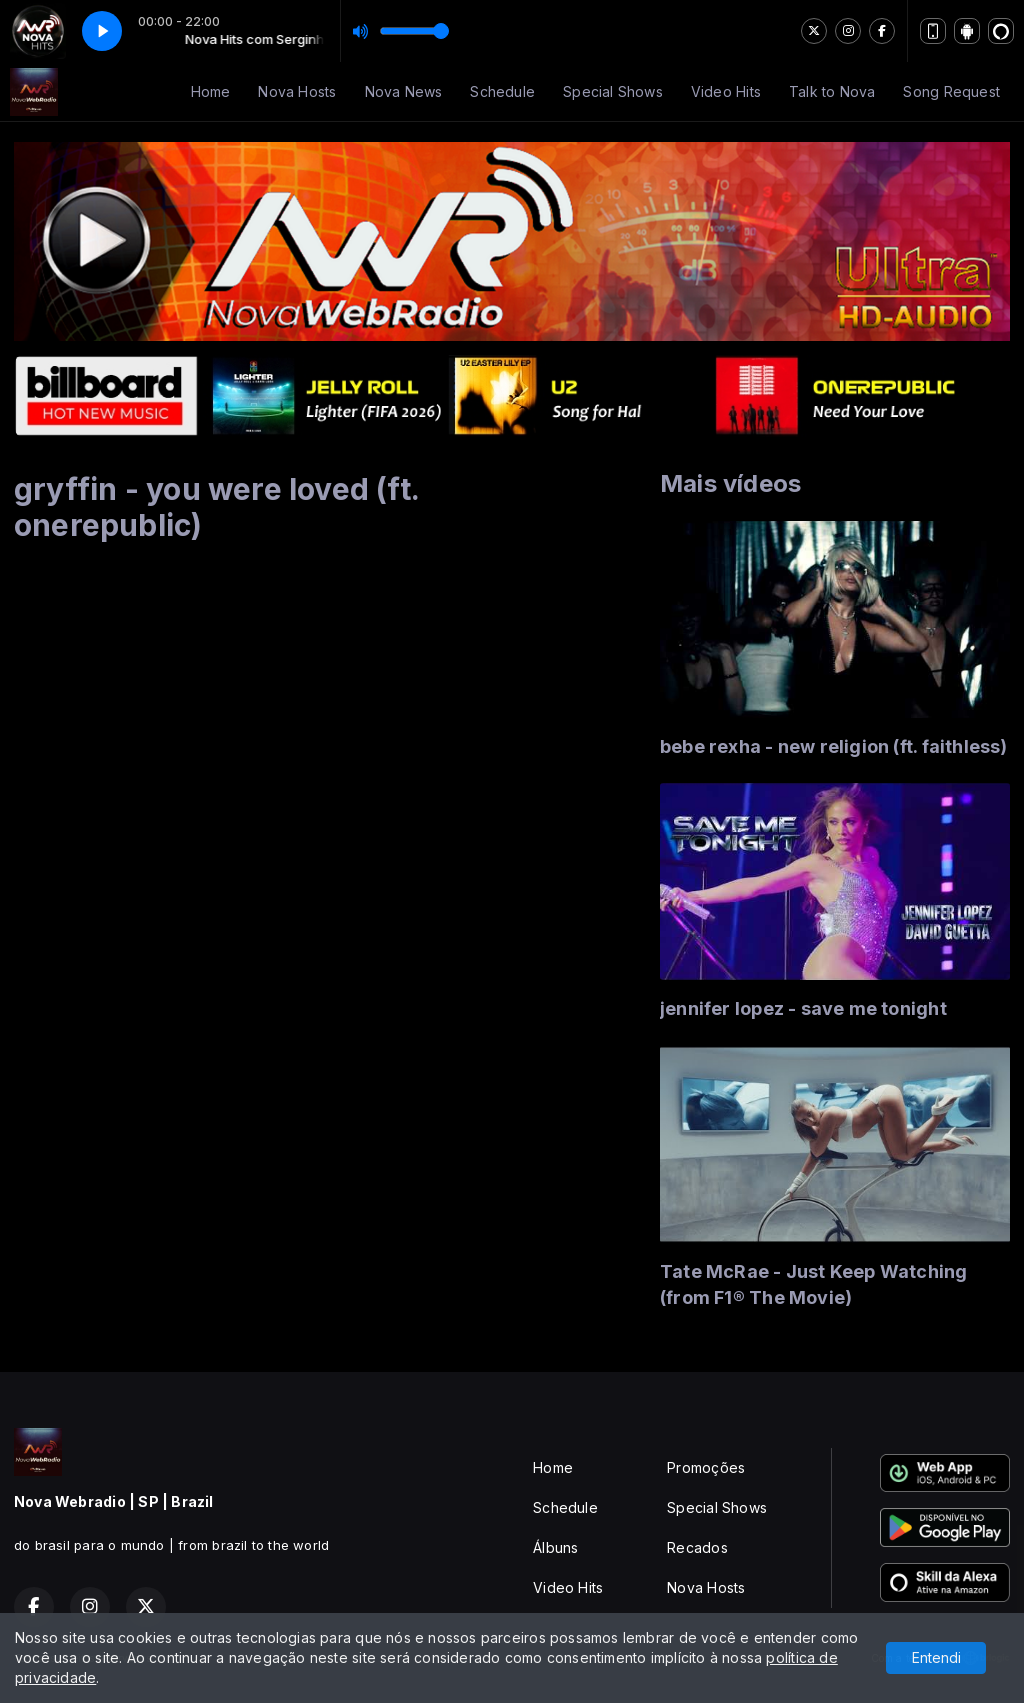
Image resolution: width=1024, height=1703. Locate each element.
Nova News (404, 91)
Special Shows (613, 91)
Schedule (502, 91)
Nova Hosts (297, 91)
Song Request (951, 91)
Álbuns (555, 1547)
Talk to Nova (832, 91)
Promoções (706, 1467)
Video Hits (726, 91)
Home (211, 91)
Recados (697, 1547)
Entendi (936, 1657)
